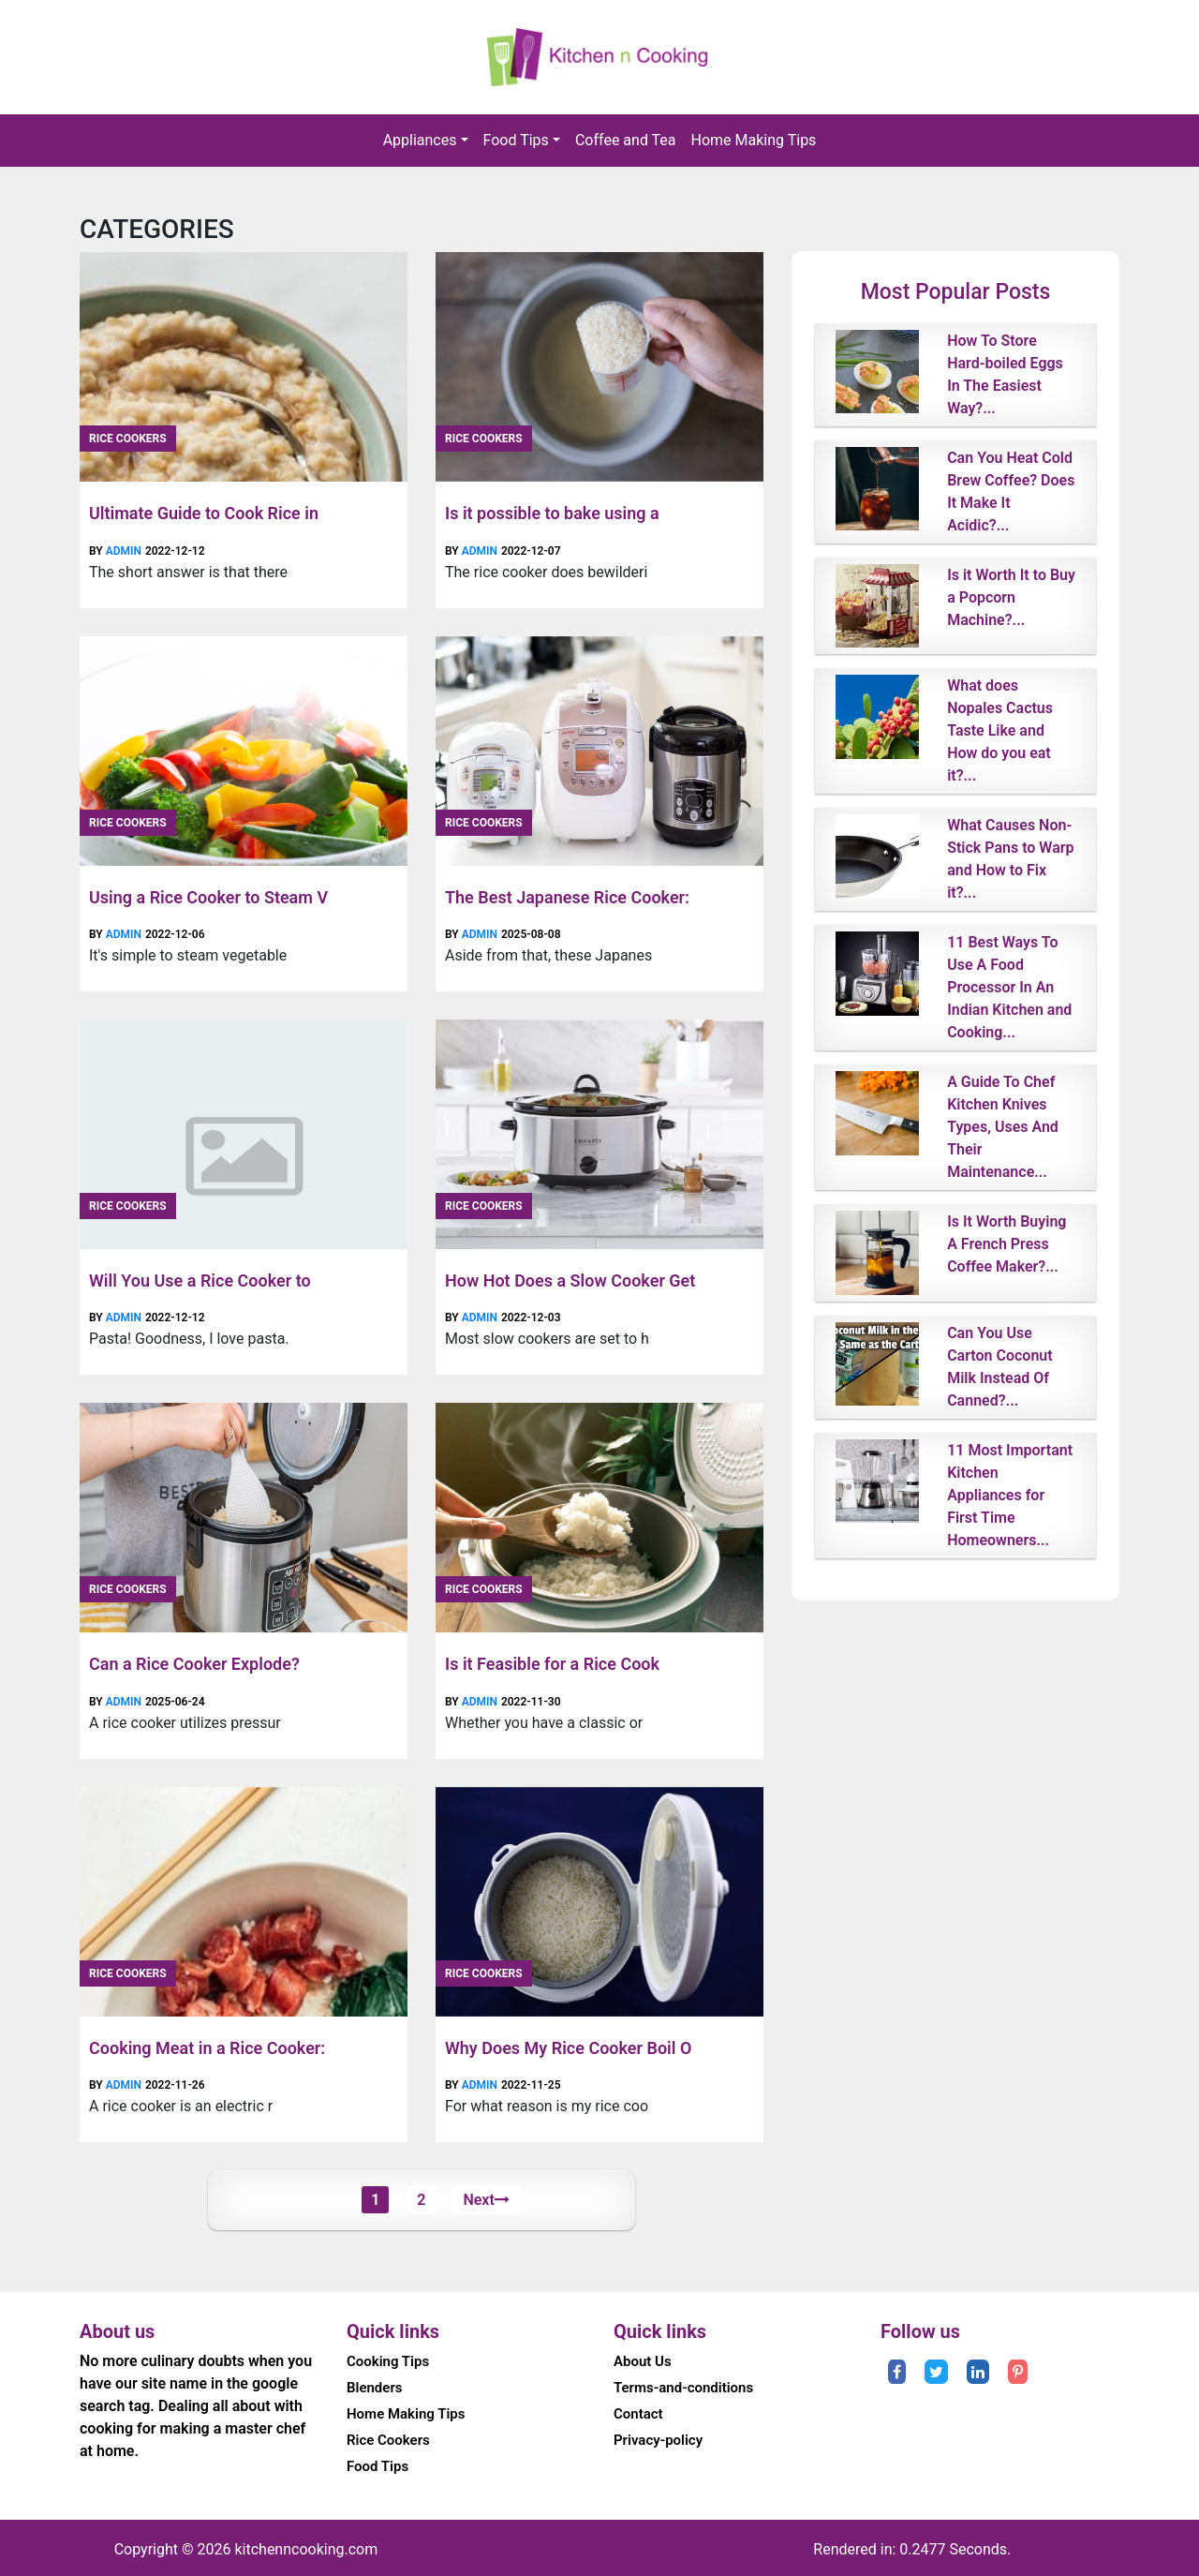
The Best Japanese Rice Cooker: (567, 897)
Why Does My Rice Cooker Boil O (568, 2048)
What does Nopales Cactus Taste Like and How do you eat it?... (1000, 730)
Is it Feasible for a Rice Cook (552, 1664)
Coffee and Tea (625, 140)
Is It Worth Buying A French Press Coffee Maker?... (1006, 1244)
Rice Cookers (128, 438)
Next (486, 2200)
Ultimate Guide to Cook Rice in (203, 513)
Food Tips (516, 140)
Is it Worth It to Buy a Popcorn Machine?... (1011, 597)
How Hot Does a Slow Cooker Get (570, 1280)
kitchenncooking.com (305, 2549)
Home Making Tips (754, 140)
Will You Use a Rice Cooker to (200, 1280)
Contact (638, 2413)
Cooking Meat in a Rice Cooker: (207, 2048)
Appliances (420, 140)
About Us (643, 2361)
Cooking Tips (388, 2361)
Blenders (375, 2387)
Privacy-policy (658, 2440)
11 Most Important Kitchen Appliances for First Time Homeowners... (1010, 1495)
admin (123, 551)
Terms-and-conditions (683, 2387)
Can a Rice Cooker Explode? (194, 1664)
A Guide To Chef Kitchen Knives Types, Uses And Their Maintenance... (1002, 1127)
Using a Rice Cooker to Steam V (208, 897)
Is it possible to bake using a (552, 513)
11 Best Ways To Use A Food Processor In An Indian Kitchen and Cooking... (1009, 987)
